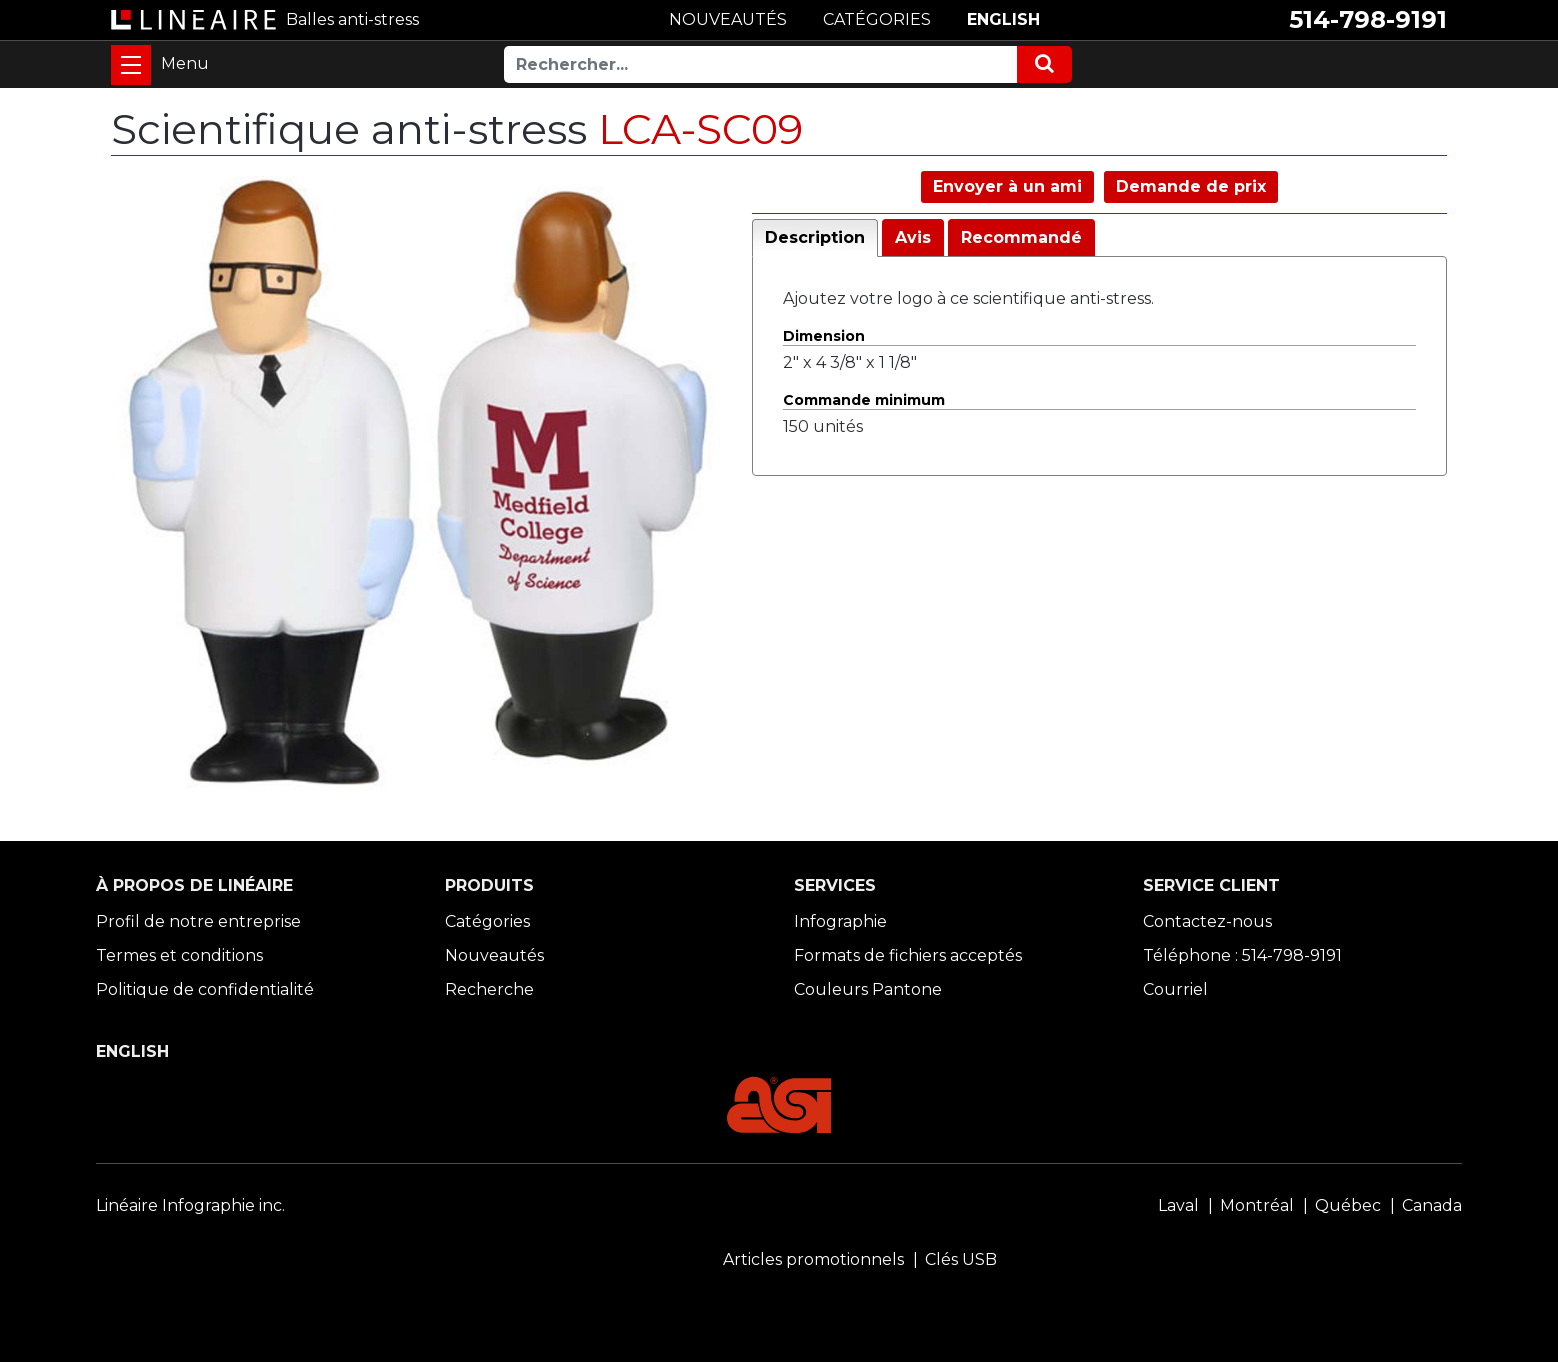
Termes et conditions (179, 955)
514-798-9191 (1368, 19)
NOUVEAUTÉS (728, 19)
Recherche (489, 989)
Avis (913, 237)
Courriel (1175, 989)
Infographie (840, 921)
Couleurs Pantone (868, 989)
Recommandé (1021, 237)
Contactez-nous (1207, 921)
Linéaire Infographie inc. (190, 1205)
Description (815, 237)
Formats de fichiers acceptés (908, 955)
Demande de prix (1191, 186)
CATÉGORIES (877, 19)
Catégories (487, 921)
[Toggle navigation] (131, 65)
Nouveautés (494, 955)
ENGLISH (1003, 19)
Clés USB (961, 1259)
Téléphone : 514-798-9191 (1242, 955)
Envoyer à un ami (1007, 186)
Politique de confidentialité (205, 989)
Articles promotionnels (813, 1259)
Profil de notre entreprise (198, 921)
